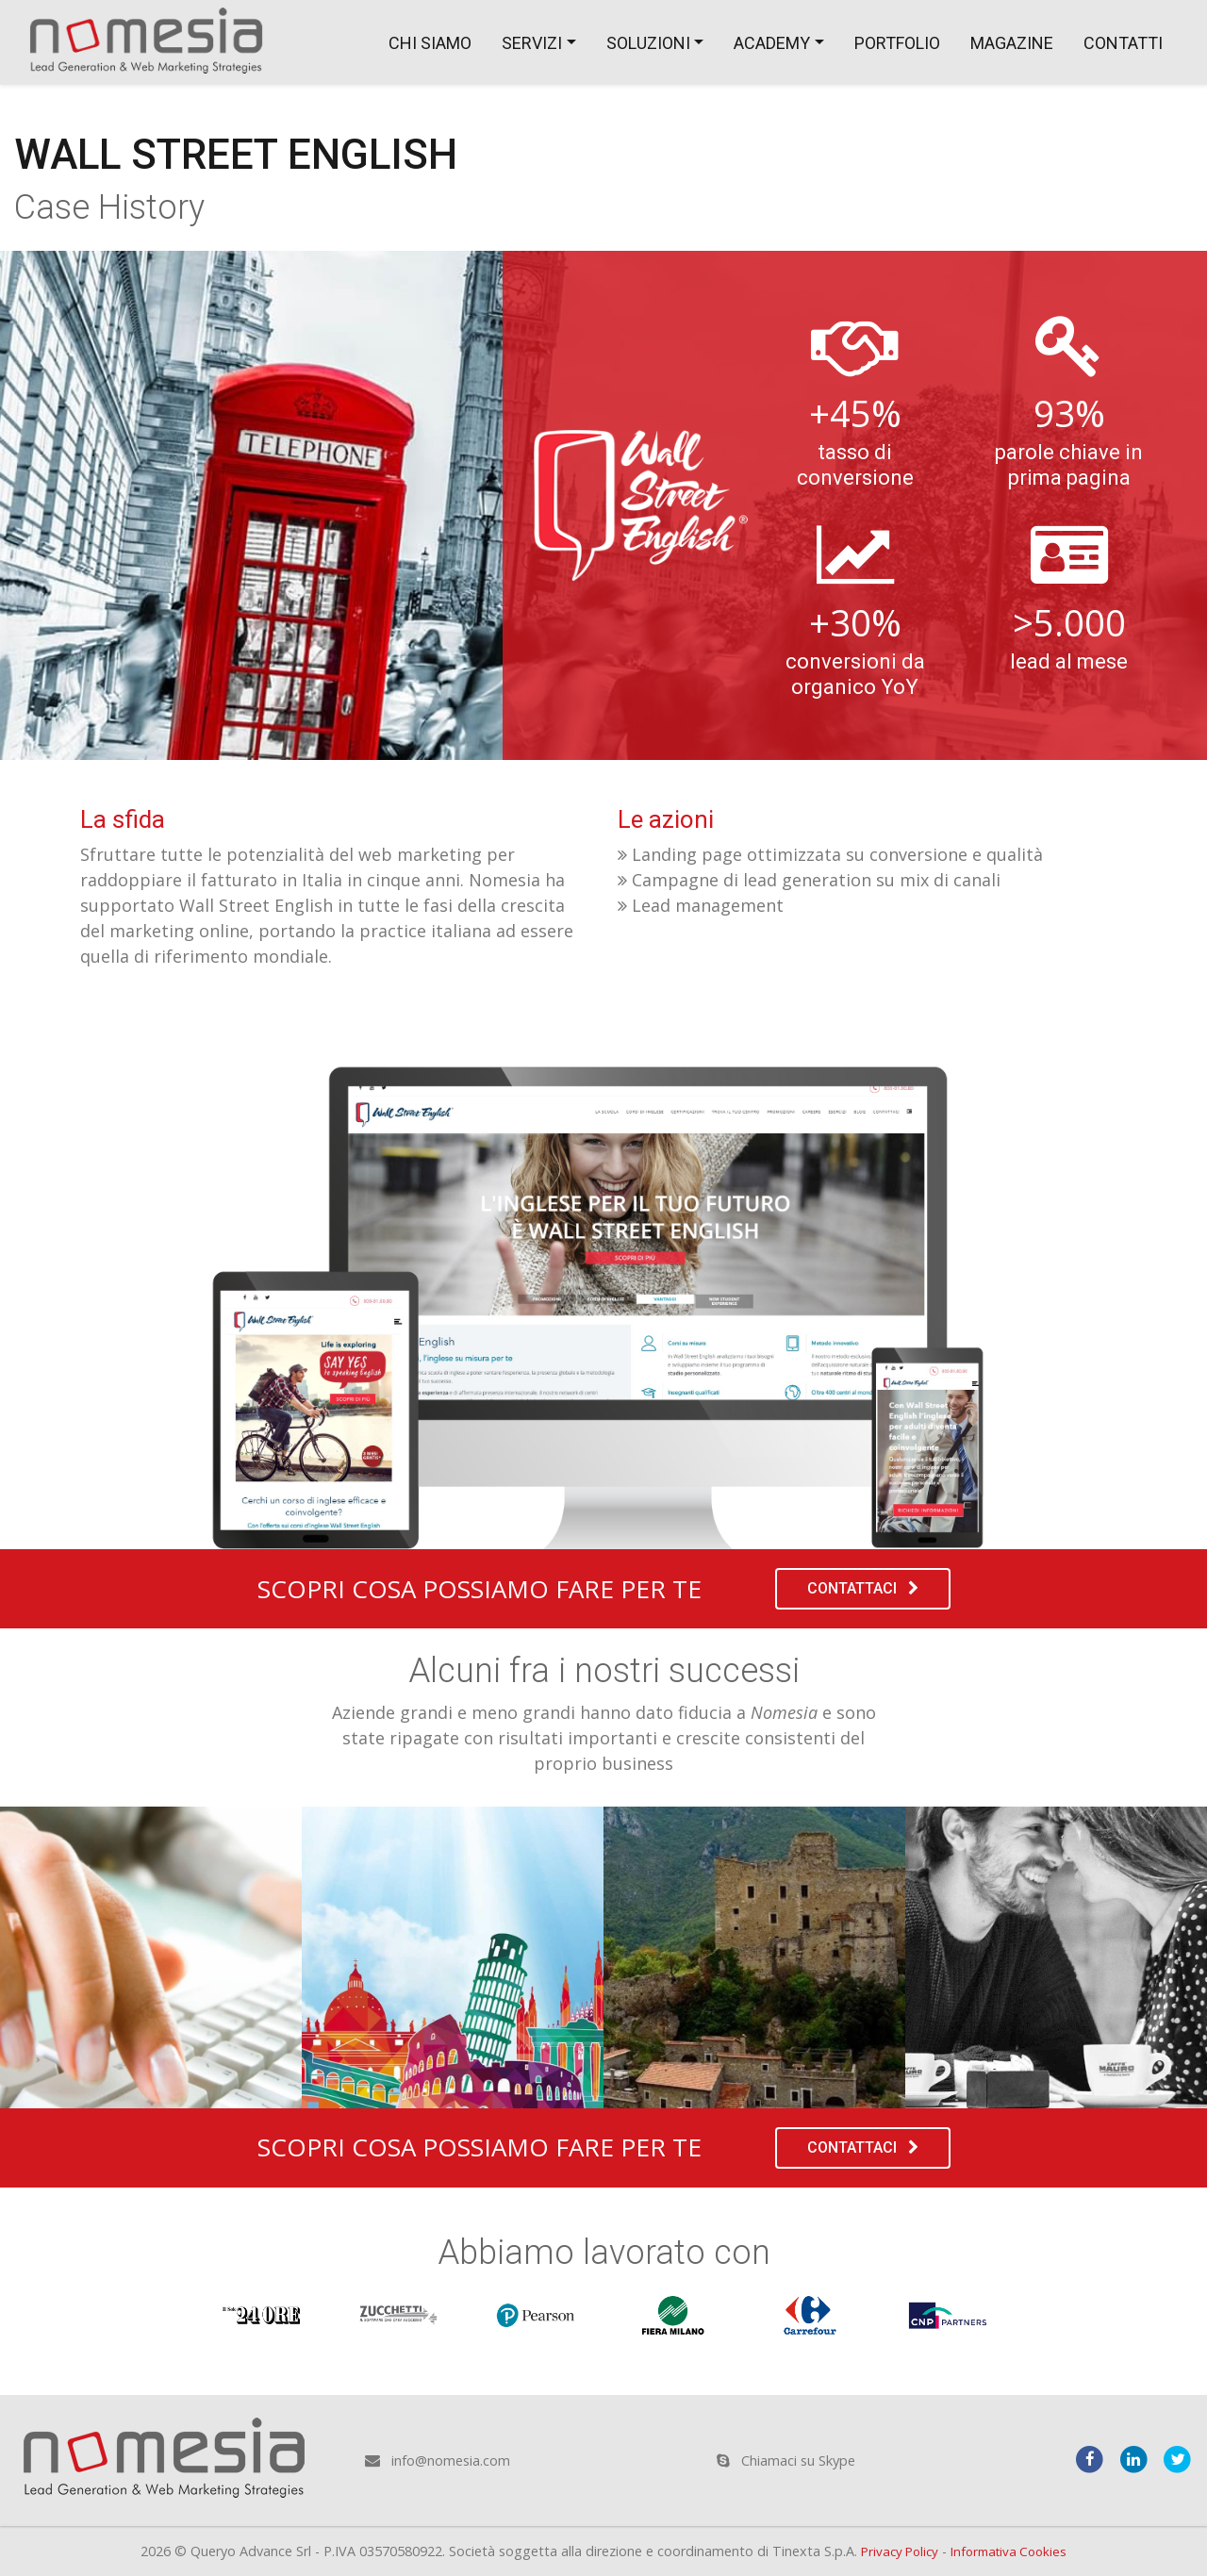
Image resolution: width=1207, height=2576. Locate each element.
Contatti (1123, 43)
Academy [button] (772, 43)
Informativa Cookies (1012, 2551)
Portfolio (897, 43)
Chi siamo (430, 43)
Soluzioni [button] (648, 43)
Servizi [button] (532, 43)
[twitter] (1176, 2457)
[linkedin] (1130, 2457)
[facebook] (1083, 2457)
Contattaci (862, 1588)
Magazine (1011, 43)
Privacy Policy (895, 2551)
